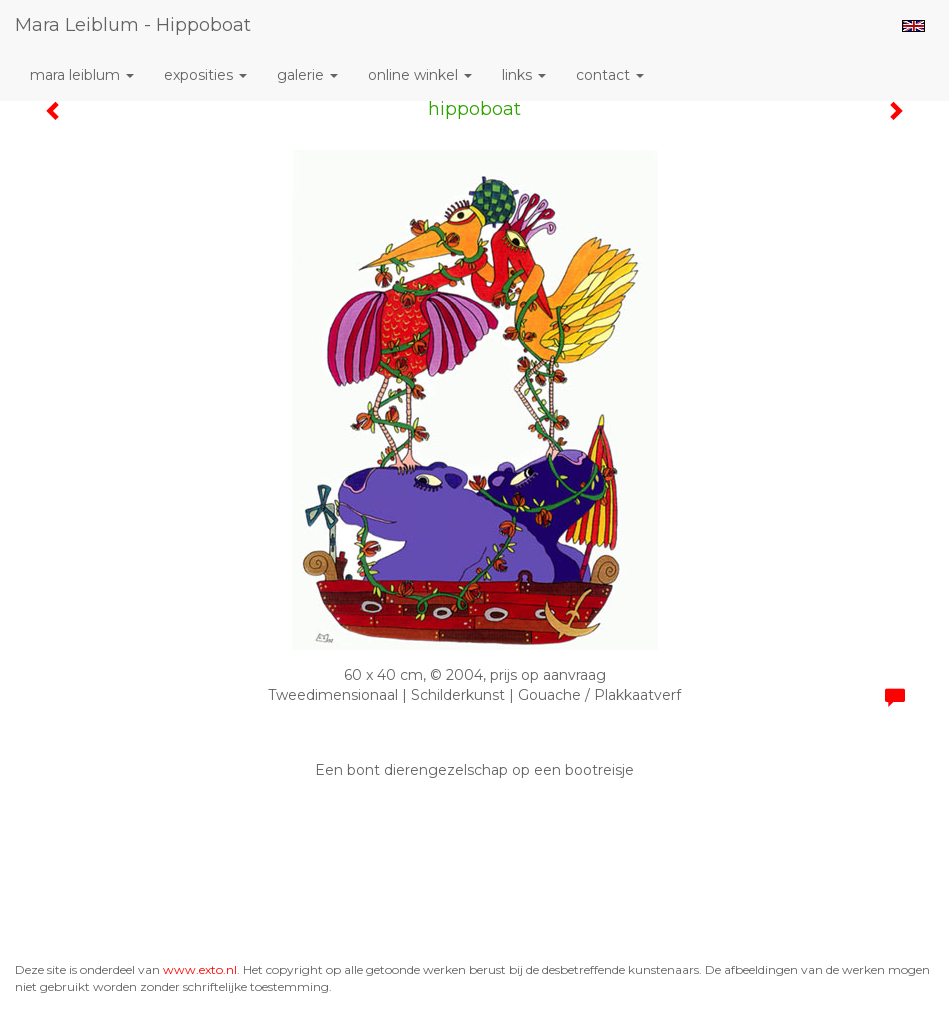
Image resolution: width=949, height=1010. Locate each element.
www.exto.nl (200, 969)
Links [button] (524, 75)
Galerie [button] (307, 75)
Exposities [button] (205, 75)
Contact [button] (610, 75)
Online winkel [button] (420, 75)
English (913, 26)
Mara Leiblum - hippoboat (133, 25)
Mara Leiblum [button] (82, 75)
